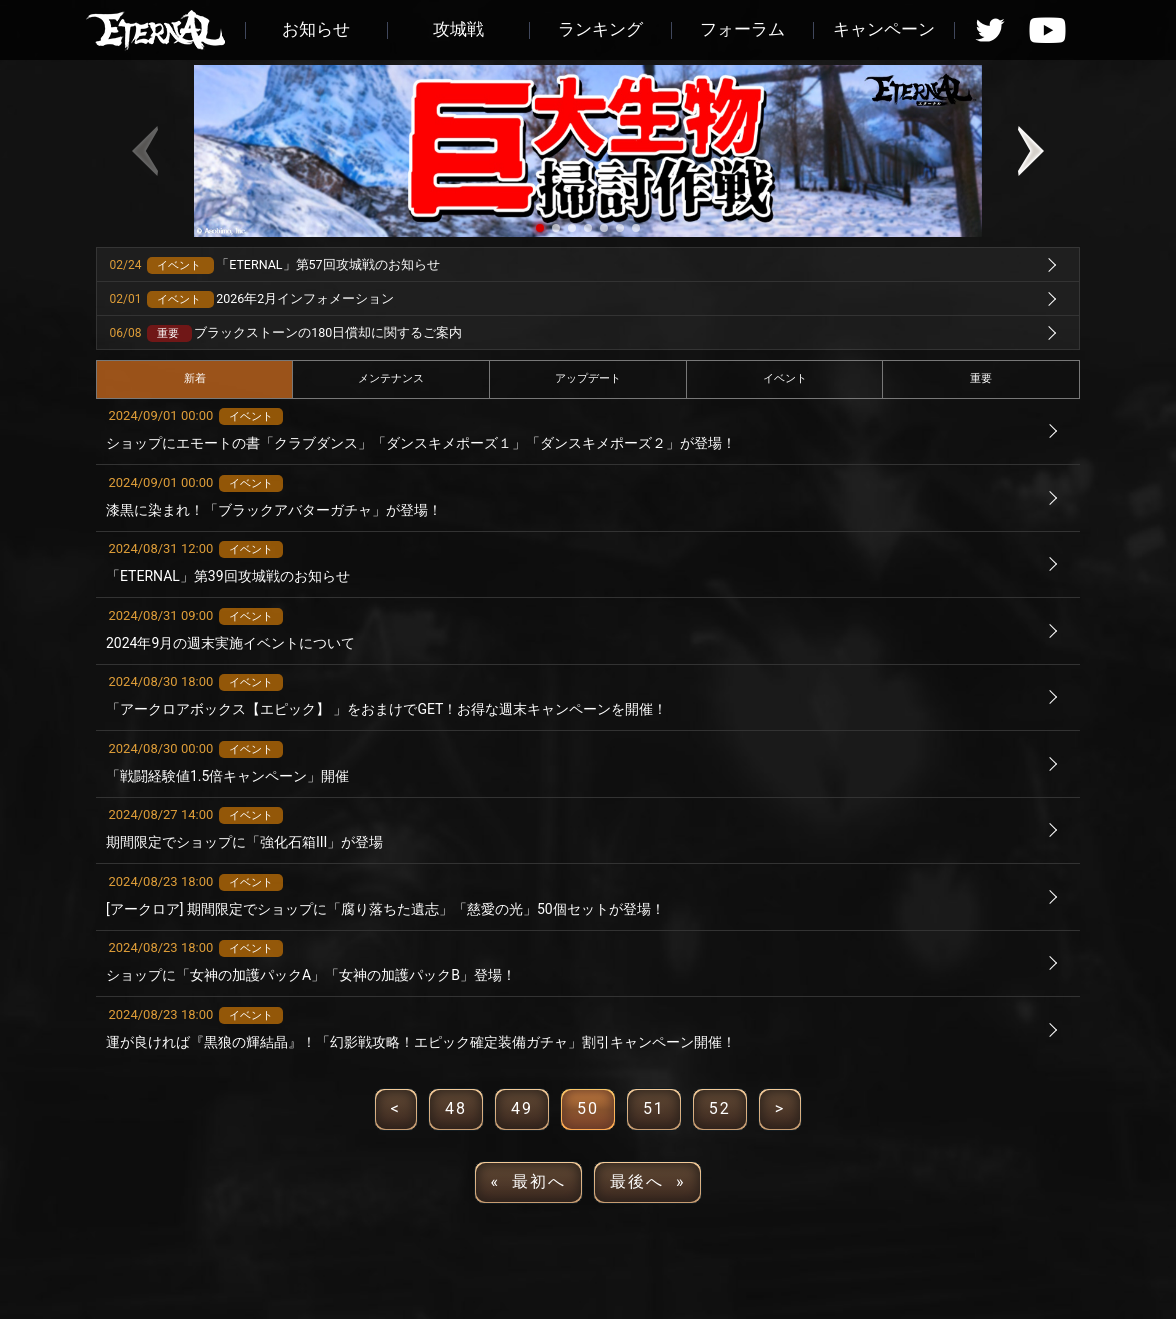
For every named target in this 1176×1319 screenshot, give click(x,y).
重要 (981, 378)
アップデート (588, 378)
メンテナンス (391, 378)
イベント (785, 378)
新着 (195, 378)
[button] (540, 228)
